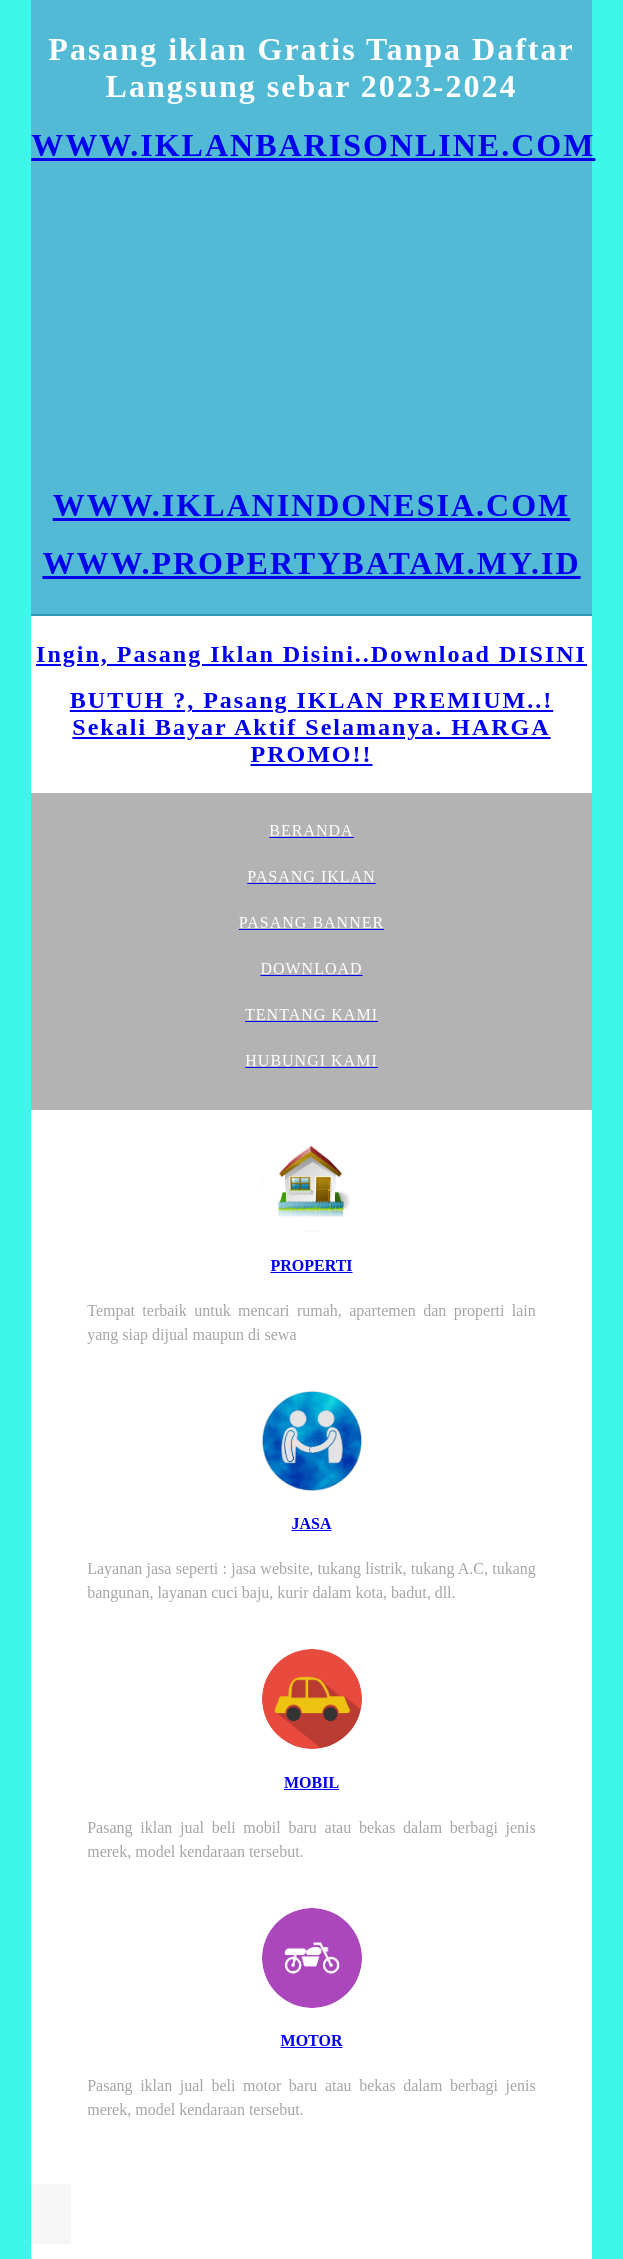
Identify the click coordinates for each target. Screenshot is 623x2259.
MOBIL (311, 1782)
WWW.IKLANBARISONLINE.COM (313, 145)
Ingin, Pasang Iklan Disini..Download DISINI (311, 654)
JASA (311, 1523)
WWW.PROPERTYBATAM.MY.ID (311, 563)
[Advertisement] (311, 325)
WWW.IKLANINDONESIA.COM (312, 505)
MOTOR (312, 2040)
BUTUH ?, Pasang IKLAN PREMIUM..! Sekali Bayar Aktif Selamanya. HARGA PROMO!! (311, 727)
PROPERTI (311, 1265)
